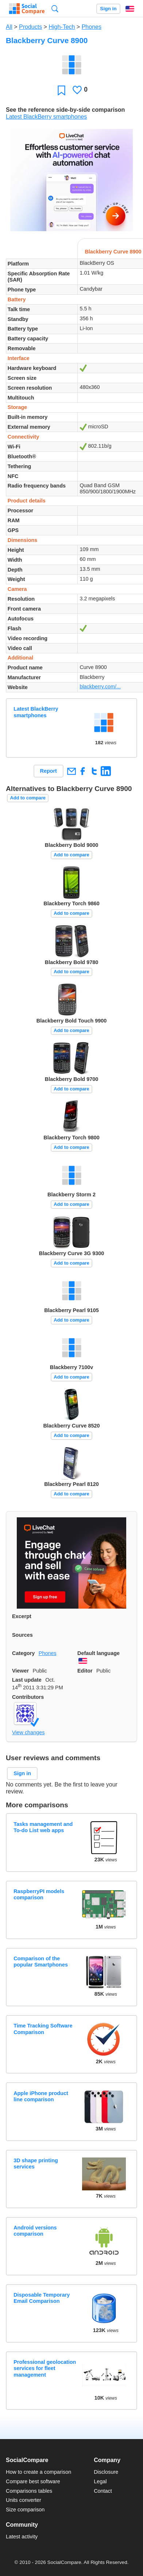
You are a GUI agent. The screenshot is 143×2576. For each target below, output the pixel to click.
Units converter (23, 2500)
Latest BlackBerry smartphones (46, 117)
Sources (22, 1635)
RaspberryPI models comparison (38, 1894)
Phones (91, 27)
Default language (98, 1653)
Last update (27, 1680)
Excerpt (21, 1616)
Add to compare (28, 797)
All (9, 27)
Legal (100, 2481)
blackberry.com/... (100, 686)
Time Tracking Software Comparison (42, 2029)
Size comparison (25, 2509)
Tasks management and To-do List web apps (43, 1827)
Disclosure (106, 2472)
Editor (85, 1671)
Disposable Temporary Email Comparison (41, 2298)
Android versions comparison (35, 2231)
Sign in (108, 8)
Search (54, 8)
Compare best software (33, 2481)
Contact (103, 2491)
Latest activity (22, 2536)
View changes (28, 1732)
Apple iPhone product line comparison (40, 2096)
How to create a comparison (38, 2472)
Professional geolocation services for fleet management (44, 2368)
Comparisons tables (29, 2491)
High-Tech (62, 27)
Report (48, 771)
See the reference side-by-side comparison (65, 110)
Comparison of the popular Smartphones (40, 1962)
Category (23, 1653)
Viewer (20, 1671)
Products (30, 27)
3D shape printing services (35, 2164)
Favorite (61, 90)
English (129, 9)
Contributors (28, 1697)
